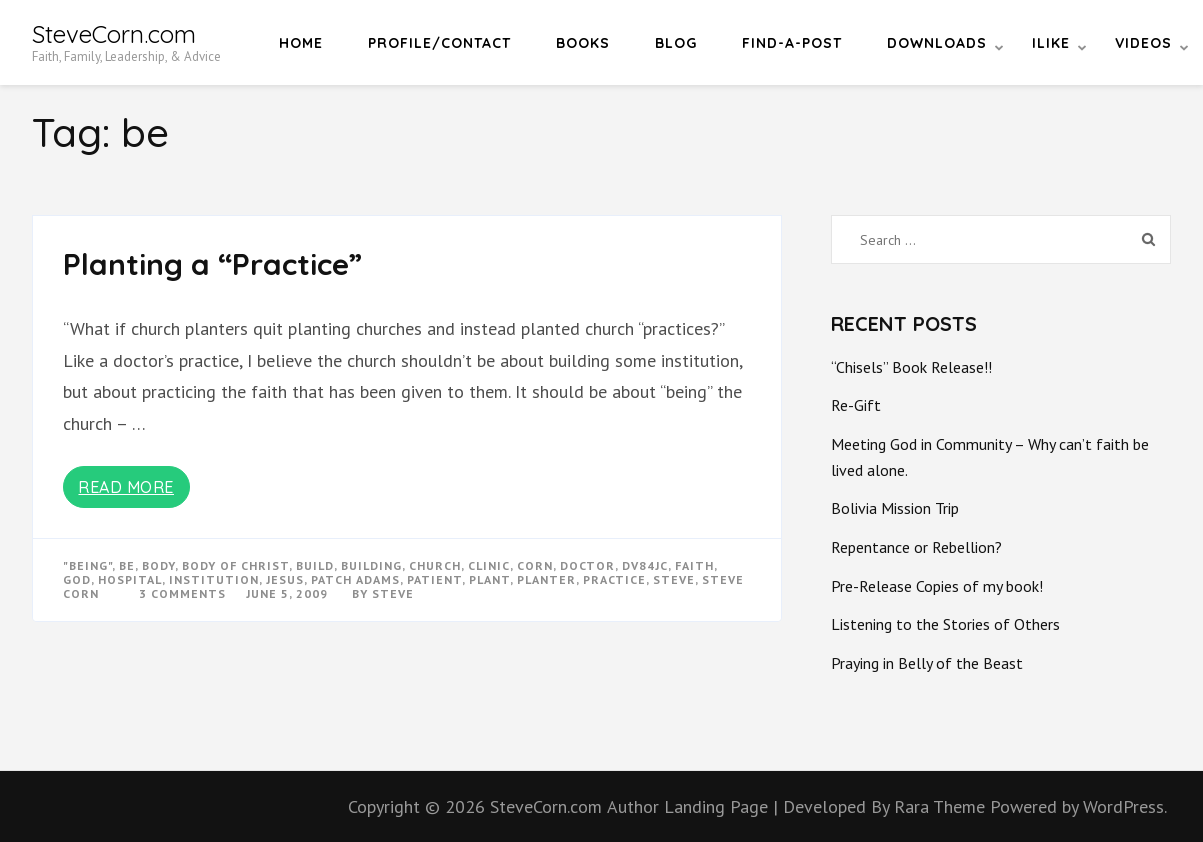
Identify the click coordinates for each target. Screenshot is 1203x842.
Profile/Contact (439, 43)
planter (546, 579)
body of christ (235, 565)
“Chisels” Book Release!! (911, 367)
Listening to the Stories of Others (945, 624)
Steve (393, 593)
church (435, 565)
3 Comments (182, 593)
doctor (587, 565)
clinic (489, 565)
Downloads (937, 43)
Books (583, 43)
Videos (1143, 43)
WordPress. (1125, 806)
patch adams (355, 579)
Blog (676, 43)
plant (489, 579)
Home (301, 43)
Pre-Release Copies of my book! (937, 586)
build (315, 565)
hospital (130, 579)
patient (434, 579)
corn (535, 565)
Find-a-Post (792, 43)
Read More (126, 487)
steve (674, 579)
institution (214, 579)
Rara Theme (942, 806)
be (127, 565)
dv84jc (645, 565)
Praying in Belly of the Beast (927, 663)
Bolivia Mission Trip (895, 508)
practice (614, 579)
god (77, 579)
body (158, 565)
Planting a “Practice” (212, 264)
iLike (1051, 43)
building (371, 565)
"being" (87, 565)
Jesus (285, 579)
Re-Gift (856, 405)
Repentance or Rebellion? (916, 547)
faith (694, 565)
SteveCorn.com (114, 34)
